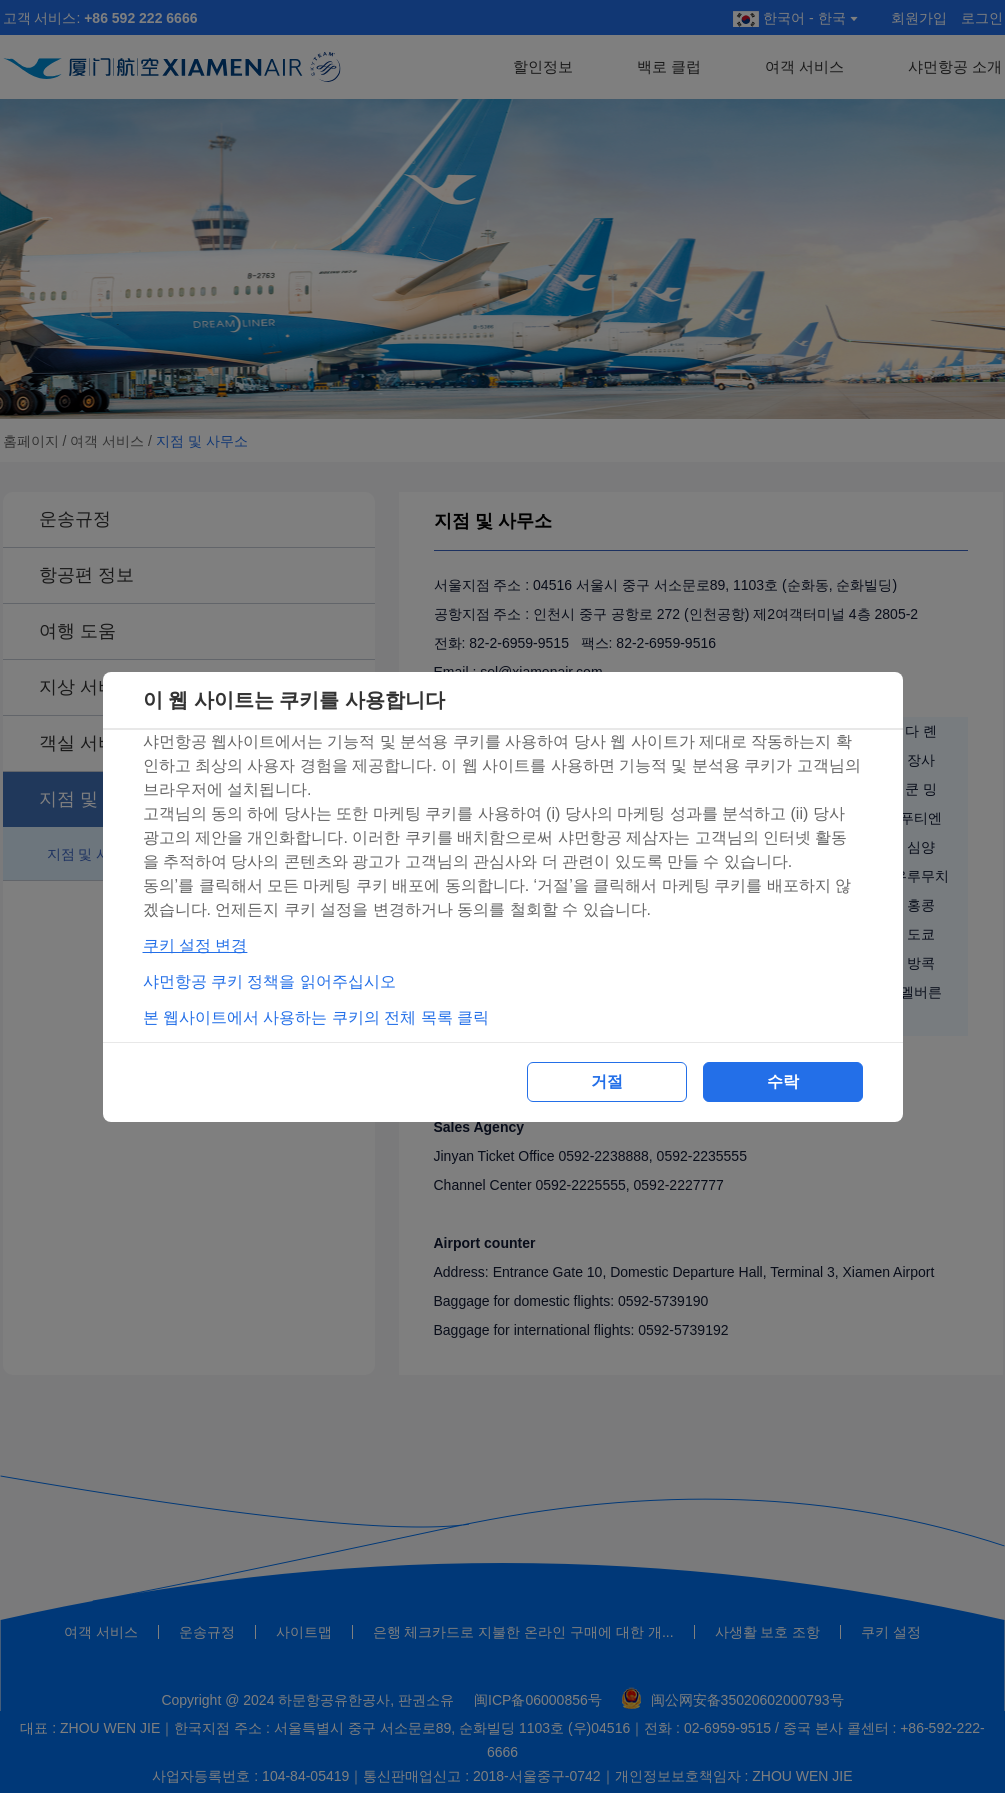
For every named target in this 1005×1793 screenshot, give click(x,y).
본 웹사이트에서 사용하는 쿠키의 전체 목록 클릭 (316, 1017)
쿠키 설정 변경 (195, 945)
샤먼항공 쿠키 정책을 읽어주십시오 (269, 981)
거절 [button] (607, 1081)
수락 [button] (783, 1081)
